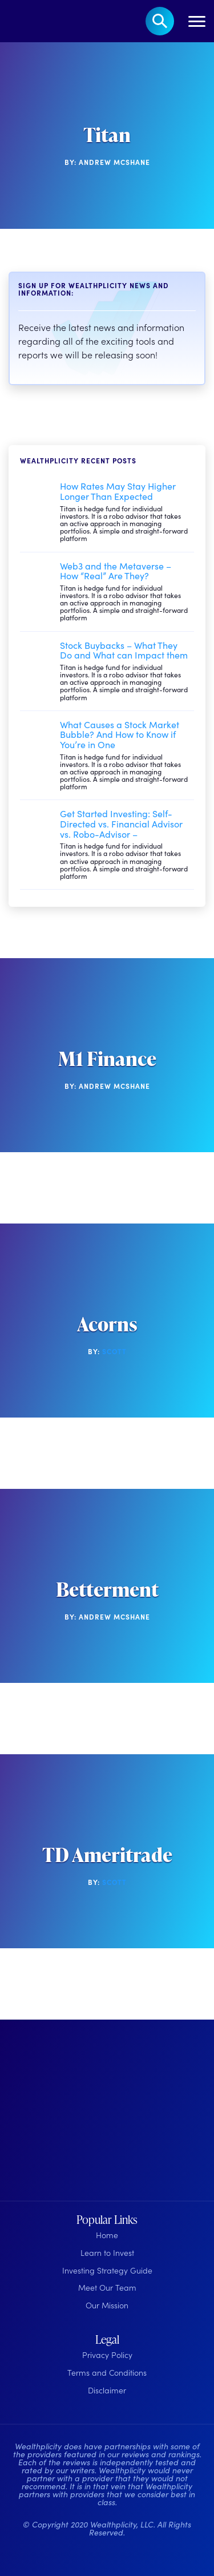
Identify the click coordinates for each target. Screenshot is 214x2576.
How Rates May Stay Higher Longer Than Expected (118, 490)
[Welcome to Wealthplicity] (26, 21)
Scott (114, 1351)
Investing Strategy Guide (107, 2270)
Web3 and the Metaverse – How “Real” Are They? (115, 570)
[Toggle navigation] (197, 21)
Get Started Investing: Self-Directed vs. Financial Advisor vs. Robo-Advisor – (121, 823)
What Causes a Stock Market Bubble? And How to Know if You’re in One (119, 734)
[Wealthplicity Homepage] (78, 2114)
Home (107, 2234)
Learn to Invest (107, 2252)
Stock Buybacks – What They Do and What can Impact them (124, 650)
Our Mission (107, 2305)
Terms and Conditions (107, 2372)
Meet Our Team (107, 2287)
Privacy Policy (107, 2354)
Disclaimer (107, 2390)
